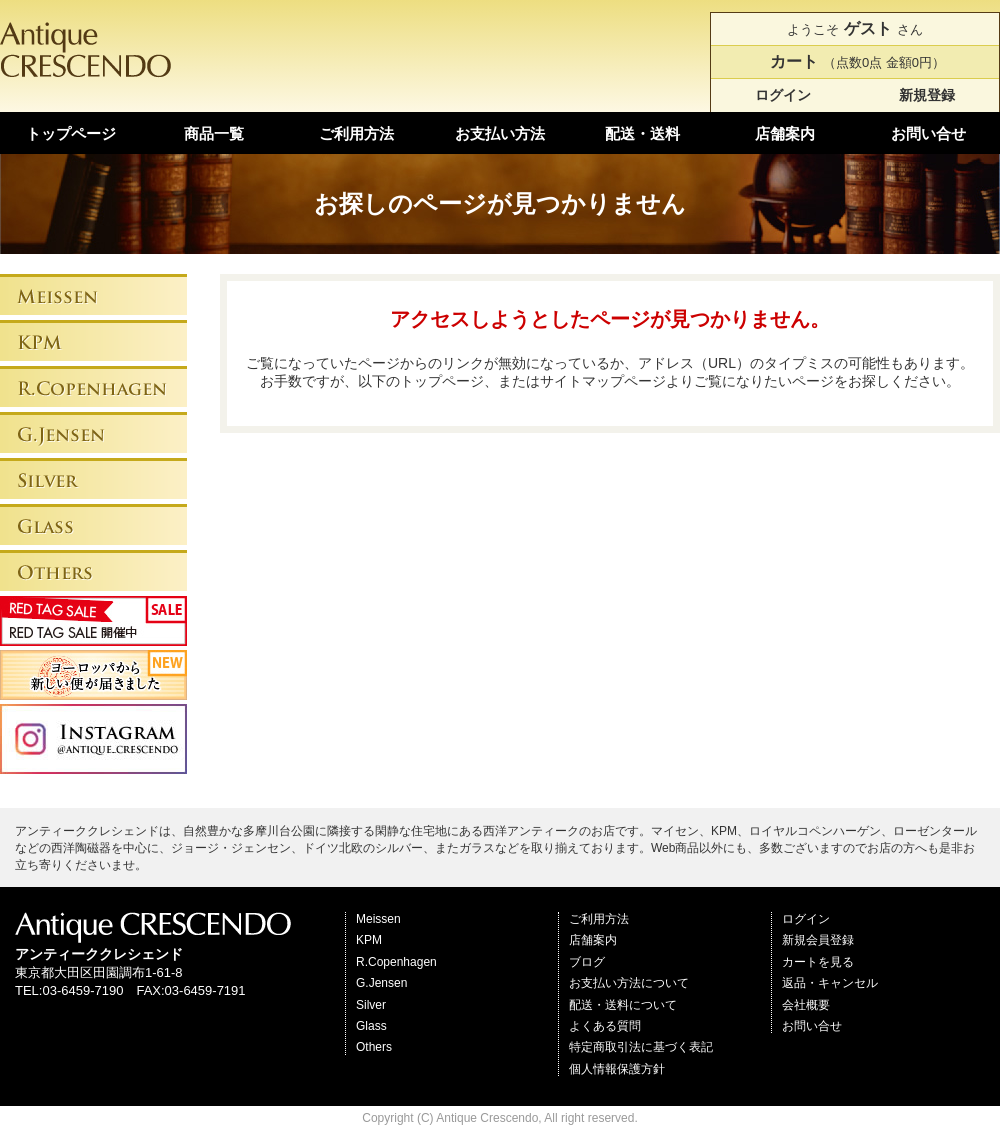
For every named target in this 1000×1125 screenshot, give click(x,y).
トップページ (71, 133)
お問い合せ (928, 133)
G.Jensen (381, 983)
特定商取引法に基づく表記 (641, 1047)
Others (374, 1047)
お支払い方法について (629, 983)
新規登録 (927, 95)
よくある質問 (605, 1026)
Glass (371, 1026)
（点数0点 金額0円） (855, 61)
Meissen (378, 919)
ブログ (587, 962)
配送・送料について (623, 1005)
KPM (369, 940)
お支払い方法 (500, 133)
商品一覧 (214, 133)
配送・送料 (642, 133)
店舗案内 (785, 133)
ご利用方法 (356, 133)
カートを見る (818, 962)
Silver (371, 1005)
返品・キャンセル (830, 983)
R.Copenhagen (396, 962)
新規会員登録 (818, 940)
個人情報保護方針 (617, 1069)
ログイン (783, 95)
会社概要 (806, 1005)
